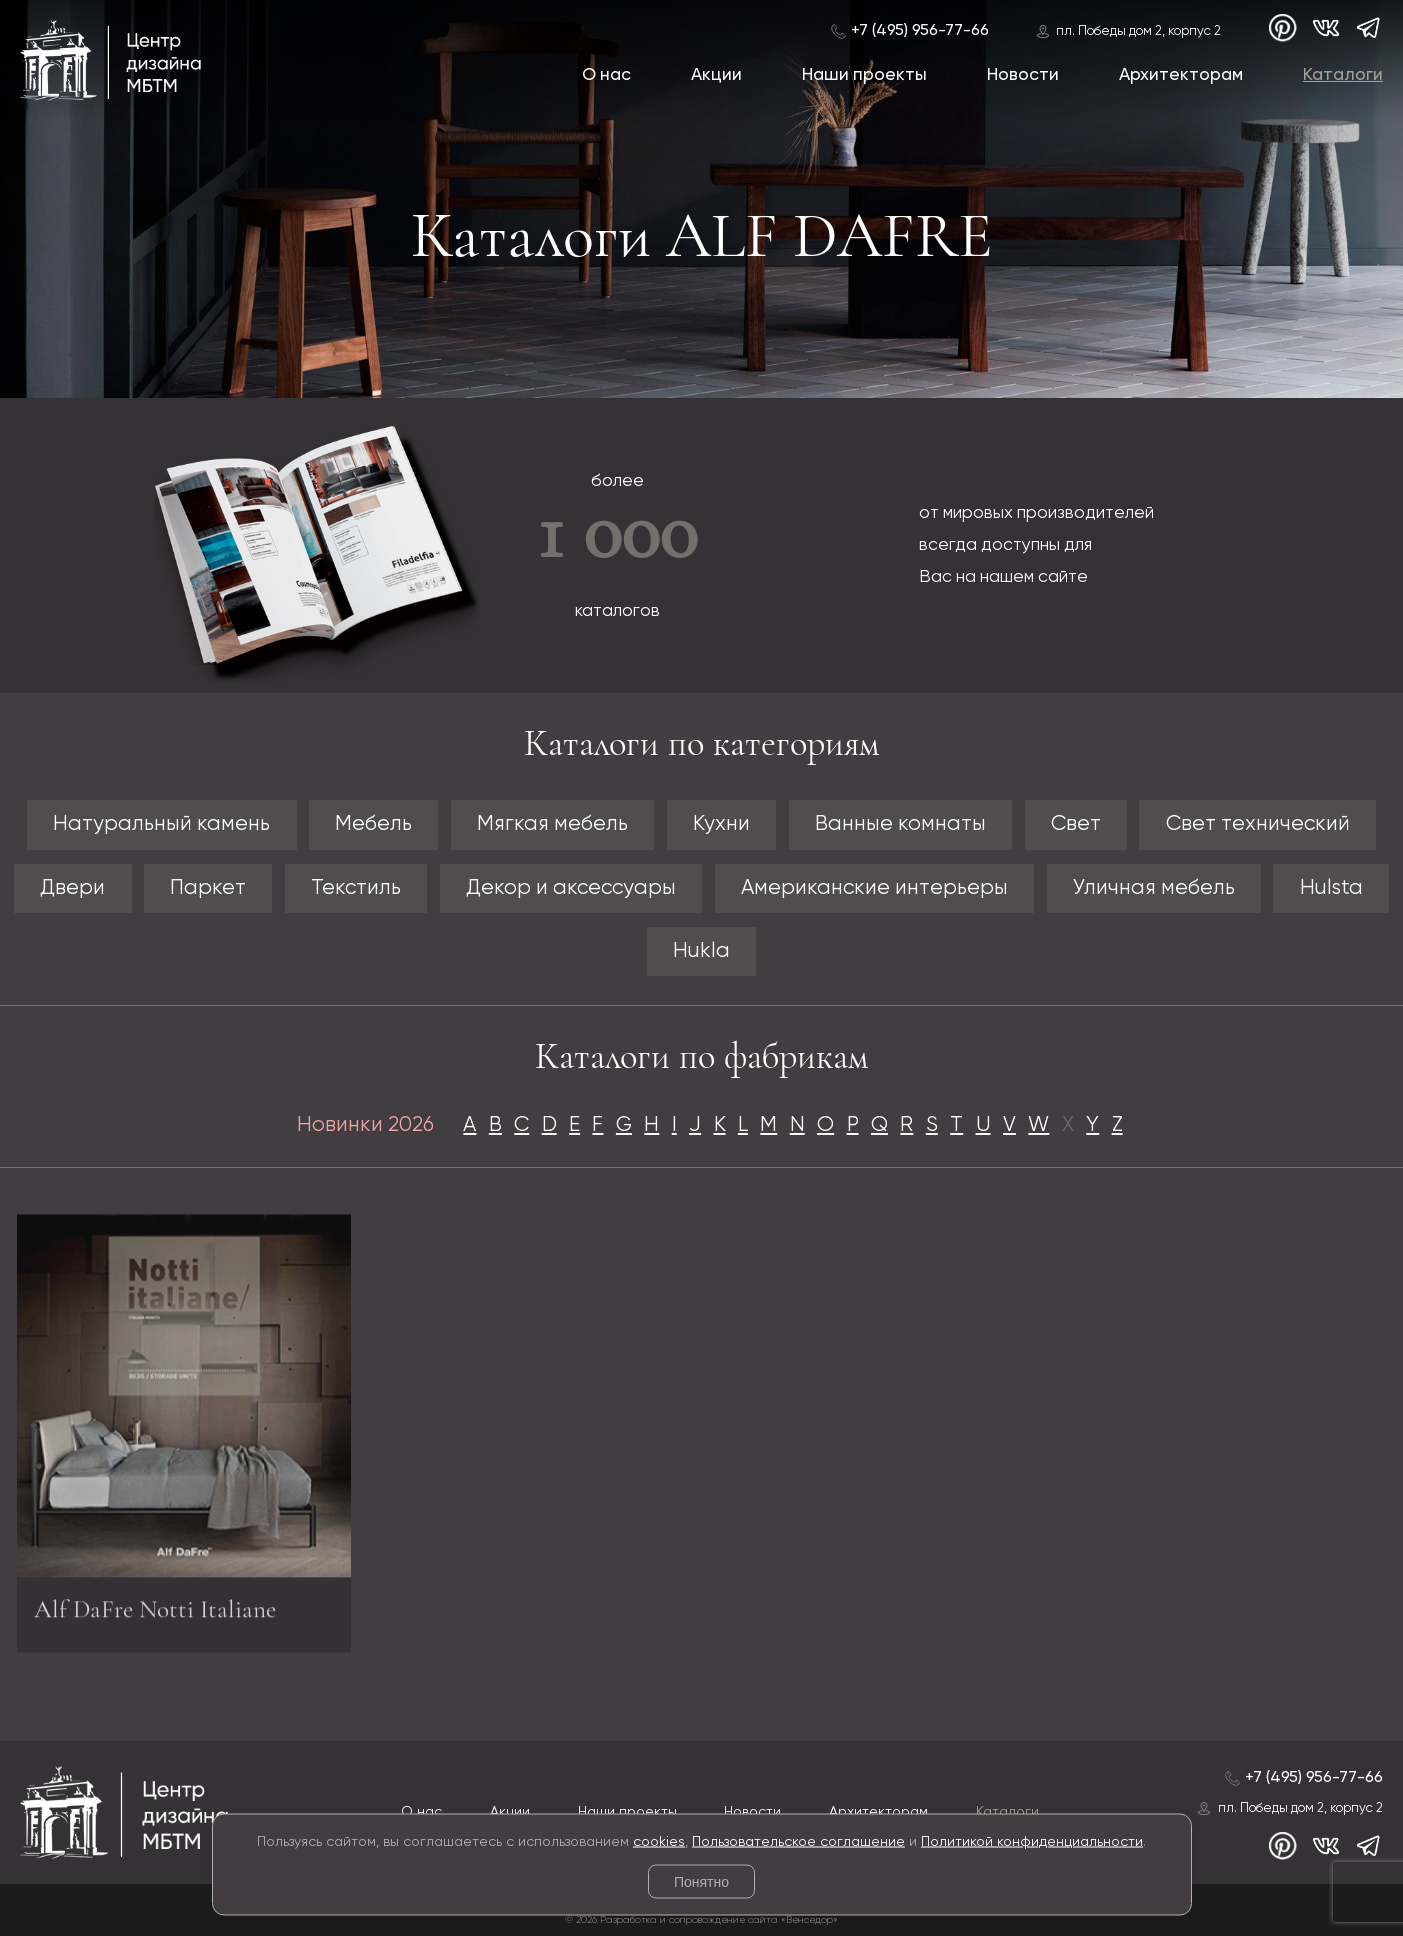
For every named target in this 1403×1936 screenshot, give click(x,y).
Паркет (208, 888)
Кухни (721, 824)
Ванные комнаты (900, 824)
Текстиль (356, 888)
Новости (1023, 75)
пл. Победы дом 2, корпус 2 (1138, 31)
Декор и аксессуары (571, 888)
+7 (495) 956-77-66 (920, 31)
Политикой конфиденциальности (1032, 1841)
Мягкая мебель (552, 824)
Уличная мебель (1154, 888)
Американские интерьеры (874, 888)
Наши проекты (864, 75)
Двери (72, 888)
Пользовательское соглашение (798, 1841)
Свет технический (1258, 824)
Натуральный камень (161, 824)
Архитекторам (1181, 75)
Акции (716, 75)
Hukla (701, 951)
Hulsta (1331, 888)
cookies (659, 1841)
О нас (606, 75)
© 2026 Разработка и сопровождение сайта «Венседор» (701, 1920)
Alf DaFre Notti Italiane (155, 1618)
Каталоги (1343, 75)
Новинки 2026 (365, 1125)
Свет (1076, 824)
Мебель (373, 824)
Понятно (701, 1882)
